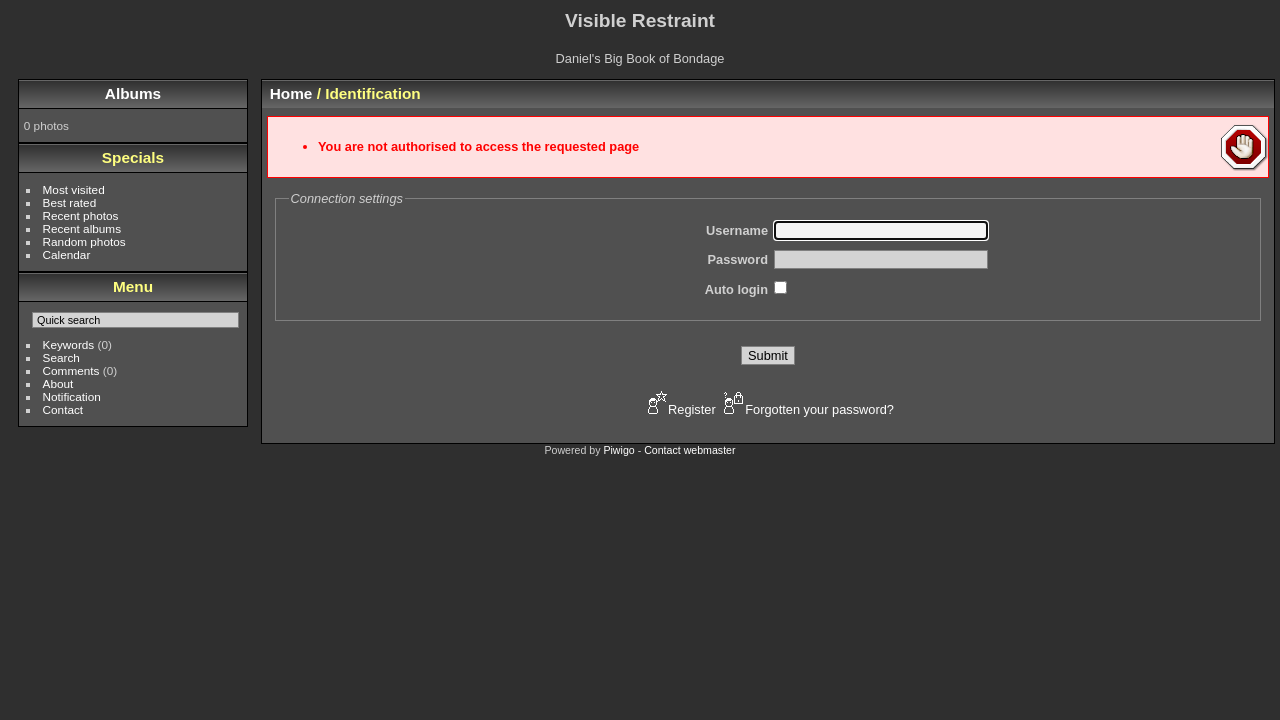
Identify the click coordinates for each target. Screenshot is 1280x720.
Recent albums (82, 228)
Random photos (84, 241)
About (58, 383)
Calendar (67, 254)
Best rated (70, 202)
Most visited (74, 189)
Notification (72, 396)
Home (291, 93)
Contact (63, 409)
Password (738, 259)
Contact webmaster (689, 450)
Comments (71, 370)
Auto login (736, 289)
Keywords (69, 344)
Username (737, 230)
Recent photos (81, 215)
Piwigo (618, 450)
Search (61, 357)
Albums (133, 93)
